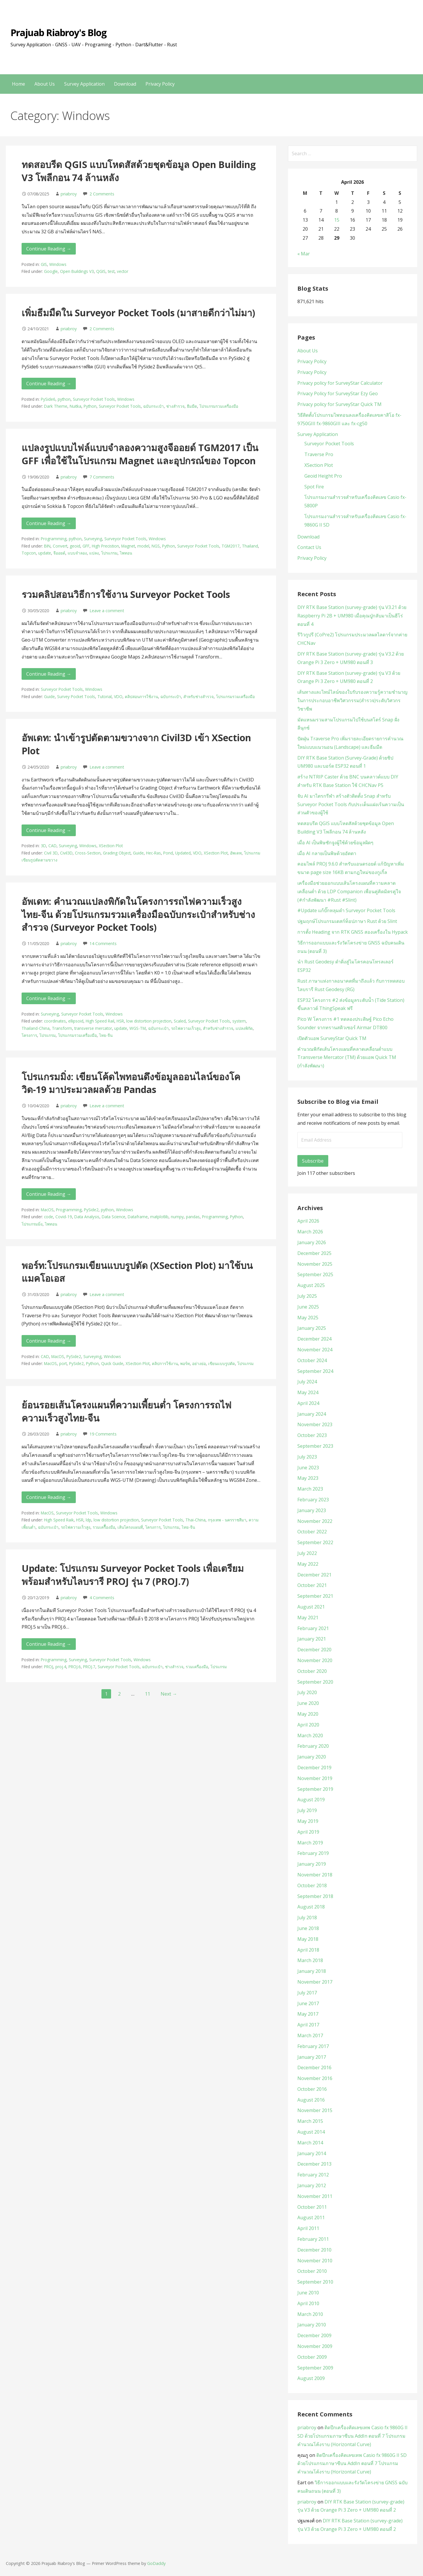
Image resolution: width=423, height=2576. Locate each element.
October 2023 (312, 1435)
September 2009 (315, 2368)
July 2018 (307, 1917)
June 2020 (308, 1703)
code (48, 1216)
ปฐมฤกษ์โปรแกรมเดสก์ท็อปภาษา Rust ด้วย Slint (347, 921)
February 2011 (313, 2239)
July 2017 (307, 1992)
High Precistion (105, 546)
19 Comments (103, 1434)
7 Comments (101, 477)
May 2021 (307, 1617)
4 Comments (101, 1597)
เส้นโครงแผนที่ (130, 1527)
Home (18, 84)
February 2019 (313, 1853)
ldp (88, 1520)
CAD (52, 845)
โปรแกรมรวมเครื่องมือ (218, 406)
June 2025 (308, 1307)
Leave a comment (106, 610)
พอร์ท (185, 1363)
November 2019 (314, 1778)
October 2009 (312, 2357)
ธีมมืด (192, 406)
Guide (49, 696)
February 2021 (313, 1628)
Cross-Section (88, 853)
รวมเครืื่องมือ (104, 1527)
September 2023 (315, 1446)
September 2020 (315, 1682)
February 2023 (313, 1499)
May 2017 (307, 2014)
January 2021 (311, 1639)
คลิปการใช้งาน (165, 1363)
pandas (193, 1216)
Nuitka (75, 406)
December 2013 (314, 2164)
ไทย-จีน (106, 1035)
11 (147, 1694)
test (111, 271)
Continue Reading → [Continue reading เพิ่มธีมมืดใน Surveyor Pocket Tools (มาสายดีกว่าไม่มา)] (48, 383)
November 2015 (314, 2110)
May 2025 (307, 1317)
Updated (183, 853)
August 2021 (311, 1607)
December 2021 (314, 1575)
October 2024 (312, 1360)
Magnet (128, 546)
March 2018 (310, 1960)
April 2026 (308, 1221)
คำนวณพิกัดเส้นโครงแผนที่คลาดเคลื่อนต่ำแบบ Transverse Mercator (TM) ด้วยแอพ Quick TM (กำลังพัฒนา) (346, 1057)
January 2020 (311, 1757)
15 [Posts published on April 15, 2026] (336, 220)
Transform (62, 1028)
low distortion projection (148, 1021)
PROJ (48, 1666)
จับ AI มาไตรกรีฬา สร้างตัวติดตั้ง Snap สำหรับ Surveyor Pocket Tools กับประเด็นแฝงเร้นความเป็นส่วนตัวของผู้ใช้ (350, 804)
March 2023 (310, 1489)
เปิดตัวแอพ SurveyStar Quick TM (331, 1038)
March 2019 (310, 1842)
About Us (44, 84)
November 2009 (314, 2346)
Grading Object (117, 853)
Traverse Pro (318, 454)
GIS (44, 264)
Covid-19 (63, 1216)
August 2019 (311, 1799)
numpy (177, 1216)
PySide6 (48, 399)
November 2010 (314, 2260)
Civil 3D (51, 853)
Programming (53, 538)
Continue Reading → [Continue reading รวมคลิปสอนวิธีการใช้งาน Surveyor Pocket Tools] (48, 674)
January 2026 (311, 1242)
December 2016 (314, 2067)
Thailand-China (36, 1028)
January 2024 (311, 1414)
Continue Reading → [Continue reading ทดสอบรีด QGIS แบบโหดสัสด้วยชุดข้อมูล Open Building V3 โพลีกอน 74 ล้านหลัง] (48, 249)
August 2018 (311, 1907)
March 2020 (310, 1735)
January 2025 (311, 1328)
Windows (57, 264)
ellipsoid (75, 1021)
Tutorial (104, 696)
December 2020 (314, 1649)
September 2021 (315, 1596)
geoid (75, 546)
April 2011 (308, 2228)
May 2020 (307, 1714)
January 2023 (311, 1510)
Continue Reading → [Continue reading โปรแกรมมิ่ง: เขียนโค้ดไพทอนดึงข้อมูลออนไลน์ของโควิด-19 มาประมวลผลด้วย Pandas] (48, 1194)
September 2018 (315, 1896)
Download (125, 84)
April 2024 (308, 1403)
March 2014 (310, 2142)
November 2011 (314, 2196)
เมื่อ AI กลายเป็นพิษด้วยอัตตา (326, 853)
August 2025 (311, 1285)
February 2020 (313, 1746)
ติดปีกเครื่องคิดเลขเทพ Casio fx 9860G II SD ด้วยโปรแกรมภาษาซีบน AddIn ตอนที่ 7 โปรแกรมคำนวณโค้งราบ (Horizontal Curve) (352, 2436)
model (143, 546)
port (63, 1363)
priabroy (69, 194)
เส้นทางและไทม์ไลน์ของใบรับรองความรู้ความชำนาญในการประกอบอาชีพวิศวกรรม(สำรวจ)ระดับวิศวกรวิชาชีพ (352, 700)
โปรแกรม (109, 553)
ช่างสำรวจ (175, 406)
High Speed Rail (100, 1021)
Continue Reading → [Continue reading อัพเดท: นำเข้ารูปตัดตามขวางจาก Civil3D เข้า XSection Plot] (48, 830)
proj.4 (60, 1666)
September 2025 (315, 1274)
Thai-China (195, 1520)
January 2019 (311, 1864)
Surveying (93, 538)
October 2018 (312, 1885)
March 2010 (310, 2314)
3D (43, 845)
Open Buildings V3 (77, 271)
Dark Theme (55, 406)
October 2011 (312, 2207)
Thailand (250, 546)
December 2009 (314, 2335)
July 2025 (307, 1296)
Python (90, 406)
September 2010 (315, 2282)
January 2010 (311, 2324)
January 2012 (311, 2185)
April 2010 (308, 2303)
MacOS (47, 1209)
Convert (60, 546)
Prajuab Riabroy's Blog (58, 32)
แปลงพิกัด (244, 1028)
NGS (156, 546)
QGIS (101, 271)
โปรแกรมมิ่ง (32, 1224)
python (64, 399)
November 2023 (314, 1424)
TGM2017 (231, 546)
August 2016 (311, 2100)
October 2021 (312, 1585)
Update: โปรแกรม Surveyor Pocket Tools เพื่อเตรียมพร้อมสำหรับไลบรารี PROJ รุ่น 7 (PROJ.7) (133, 1575)
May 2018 (307, 1939)
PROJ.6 (75, 1666)
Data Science (113, 1216)
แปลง (94, 553)
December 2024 (314, 1339)
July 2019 (307, 1810)
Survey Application (84, 84)
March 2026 (310, 1231)
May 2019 (307, 1821)
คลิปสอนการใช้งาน (141, 696)
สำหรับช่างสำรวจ (198, 696)
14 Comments (103, 943)
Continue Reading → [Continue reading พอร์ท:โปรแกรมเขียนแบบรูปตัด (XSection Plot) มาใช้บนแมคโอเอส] (48, 1341)
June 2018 (308, 1928)
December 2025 (314, 1253)
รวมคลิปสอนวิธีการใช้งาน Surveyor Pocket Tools (126, 594)
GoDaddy (156, 2563)
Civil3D (66, 853)
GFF (86, 546)
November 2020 (314, 1660)
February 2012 (313, 2174)
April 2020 (308, 1725)
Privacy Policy (160, 84)
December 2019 (314, 1767)
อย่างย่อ (199, 1363)
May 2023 (307, 1478)
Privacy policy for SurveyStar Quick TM (339, 404)
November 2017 (314, 1982)
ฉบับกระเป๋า (153, 406)
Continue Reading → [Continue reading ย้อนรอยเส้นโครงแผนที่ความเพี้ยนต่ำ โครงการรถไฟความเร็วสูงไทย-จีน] (48, 1497)
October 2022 (312, 1531)
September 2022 (315, 1542)
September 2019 (315, 1789)
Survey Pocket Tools (76, 696)
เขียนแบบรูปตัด (221, 1363)
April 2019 (308, 1832)
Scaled (180, 1021)
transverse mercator (93, 1028)
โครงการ (29, 1035)
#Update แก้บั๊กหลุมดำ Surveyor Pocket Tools (346, 910)
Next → (169, 1694)
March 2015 (310, 2121)
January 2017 (311, 2057)
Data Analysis (86, 1216)
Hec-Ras (153, 853)
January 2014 (311, 2153)
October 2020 (312, 1671)
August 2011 (311, 2217)
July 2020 (307, 1692)
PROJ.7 (89, 1666)
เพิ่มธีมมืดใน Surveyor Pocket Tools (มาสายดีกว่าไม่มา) (138, 312)
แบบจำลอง (77, 553)
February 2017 (313, 2046)
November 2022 (314, 1521)
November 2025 (314, 1264)
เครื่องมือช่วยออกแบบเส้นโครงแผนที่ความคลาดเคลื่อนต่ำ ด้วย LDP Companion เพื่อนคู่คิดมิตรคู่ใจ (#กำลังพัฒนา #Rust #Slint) (349, 891)
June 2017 (308, 2003)
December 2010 (314, 2250)
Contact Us (309, 547)
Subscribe (313, 1161)
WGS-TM (137, 1028)
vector (122, 271)
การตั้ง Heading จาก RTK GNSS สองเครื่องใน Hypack (352, 932)
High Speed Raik (59, 1520)
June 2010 (308, 2292)
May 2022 (307, 1564)
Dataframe (138, 1216)
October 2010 (312, 2271)
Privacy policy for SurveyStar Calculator (340, 383)
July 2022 (307, 1553)
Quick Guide (112, 1363)
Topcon (29, 553)
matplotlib (159, 1216)
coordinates (55, 1021)
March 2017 (310, 2035)
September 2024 (315, 1371)
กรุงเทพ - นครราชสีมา (227, 1520)
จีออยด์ (59, 553)
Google (51, 271)
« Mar (303, 253)
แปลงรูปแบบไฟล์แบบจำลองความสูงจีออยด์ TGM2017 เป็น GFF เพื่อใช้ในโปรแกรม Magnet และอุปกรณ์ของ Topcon (140, 454)
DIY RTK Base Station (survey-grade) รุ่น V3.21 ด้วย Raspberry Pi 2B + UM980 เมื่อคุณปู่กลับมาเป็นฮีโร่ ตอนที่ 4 (351, 615)
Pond (168, 853)
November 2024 (314, 1349)
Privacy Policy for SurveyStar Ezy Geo (337, 393)
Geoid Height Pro (323, 476)
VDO (118, 696)
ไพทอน (126, 553)
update (44, 553)
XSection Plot (111, 845)
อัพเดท (236, 853)
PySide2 (91, 1209)
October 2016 (312, 2089)
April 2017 (308, 2024)
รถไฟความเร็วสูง (186, 1028)
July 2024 (307, 1381)
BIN (47, 546)
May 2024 (307, 1392)
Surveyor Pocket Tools (94, 399)
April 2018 (308, 1950)
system (239, 1021)
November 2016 (314, 2078)
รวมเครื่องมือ (197, 1666)
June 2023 (308, 1467)
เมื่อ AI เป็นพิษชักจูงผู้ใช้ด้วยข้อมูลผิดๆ (335, 842)
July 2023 (307, 1457)
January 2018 (311, 1971)
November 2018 (314, 1874)
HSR (120, 1021)
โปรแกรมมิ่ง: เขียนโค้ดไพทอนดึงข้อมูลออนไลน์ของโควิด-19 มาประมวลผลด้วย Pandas (131, 1083)
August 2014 (311, 2132)
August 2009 (311, 2378)
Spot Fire (314, 486)
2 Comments (101, 194)
